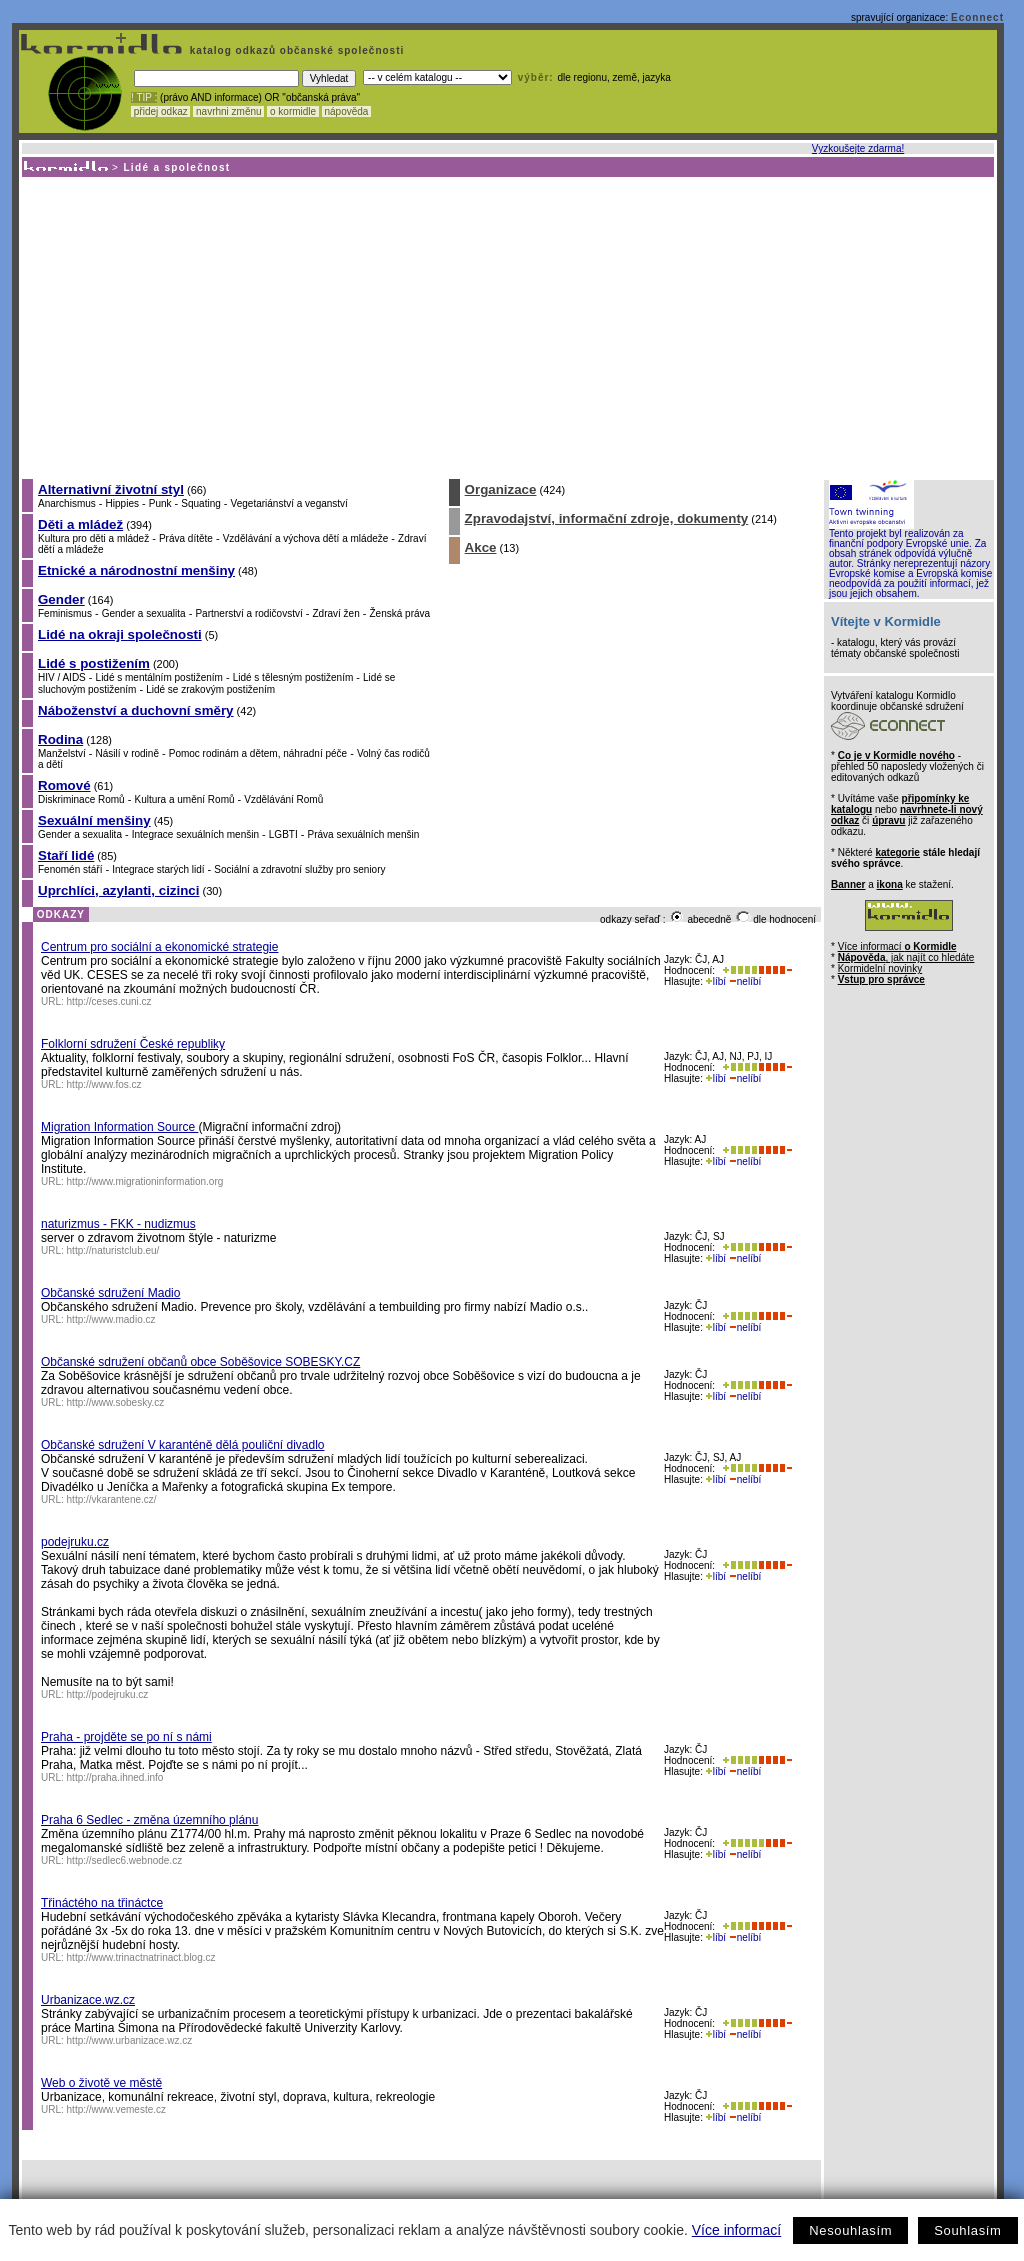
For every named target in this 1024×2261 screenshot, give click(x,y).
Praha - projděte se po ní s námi (126, 1737)
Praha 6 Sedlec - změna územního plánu (149, 1820)
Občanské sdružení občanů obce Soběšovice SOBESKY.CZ (200, 1362)
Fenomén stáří (70, 869)
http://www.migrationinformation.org (145, 1181)
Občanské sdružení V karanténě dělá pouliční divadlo (183, 1445)
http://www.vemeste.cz (116, 2109)
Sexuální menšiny (94, 820)
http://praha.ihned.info (115, 1777)
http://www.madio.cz (111, 1319)
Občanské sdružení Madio (110, 1293)
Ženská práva (400, 613)
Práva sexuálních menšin (364, 834)
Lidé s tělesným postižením (293, 677)
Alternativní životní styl (111, 489)
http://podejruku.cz (108, 1694)
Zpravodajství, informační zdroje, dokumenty (607, 518)
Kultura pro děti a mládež (93, 538)
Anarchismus (67, 503)
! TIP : (144, 97)
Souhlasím (967, 2230)
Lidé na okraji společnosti (120, 634)
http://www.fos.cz (104, 1084)
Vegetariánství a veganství (289, 503)
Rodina (60, 739)
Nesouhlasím (850, 2230)
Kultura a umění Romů (184, 799)
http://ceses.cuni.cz (109, 1001)
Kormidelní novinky (880, 968)
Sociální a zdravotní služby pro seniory (299, 869)
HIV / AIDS (62, 677)
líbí (716, 981)
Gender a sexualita (144, 613)
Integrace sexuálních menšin (195, 834)
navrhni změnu (228, 111)
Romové (64, 785)
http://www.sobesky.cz (116, 1402)
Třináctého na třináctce (102, 1903)
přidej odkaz (160, 111)
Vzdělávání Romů (283, 799)
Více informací (736, 2230)
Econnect (977, 17)
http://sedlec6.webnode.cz (125, 1860)
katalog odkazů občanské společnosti (295, 50)
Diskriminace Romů (81, 799)
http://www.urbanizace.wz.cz (130, 2040)
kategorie (897, 852)
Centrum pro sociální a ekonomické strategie (159, 947)
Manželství (62, 753)
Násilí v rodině (127, 753)
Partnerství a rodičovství (248, 613)
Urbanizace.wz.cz (88, 2000)
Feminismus (65, 613)
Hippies (122, 503)
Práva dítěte (186, 538)
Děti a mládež (80, 524)
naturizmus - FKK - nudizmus (118, 1224)
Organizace (501, 489)
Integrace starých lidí (158, 869)
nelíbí (745, 981)
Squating (200, 503)
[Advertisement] (506, 327)
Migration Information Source (119, 1127)
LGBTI (283, 834)
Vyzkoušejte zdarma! (858, 148)
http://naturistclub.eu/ (113, 1250)
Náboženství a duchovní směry (136, 710)
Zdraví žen (335, 613)
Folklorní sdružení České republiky (133, 1044)
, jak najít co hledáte (906, 957)
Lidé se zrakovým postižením (210, 689)
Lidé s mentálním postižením (159, 677)
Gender (61, 599)
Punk (160, 503)
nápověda (347, 111)
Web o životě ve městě (101, 2083)
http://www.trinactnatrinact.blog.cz (141, 1957)
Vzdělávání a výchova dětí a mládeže (306, 538)
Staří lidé (66, 855)
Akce (481, 547)
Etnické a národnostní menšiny (136, 570)
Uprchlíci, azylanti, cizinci (118, 890)
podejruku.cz (75, 1542)
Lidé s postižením (94, 663)
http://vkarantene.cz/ (112, 1499)
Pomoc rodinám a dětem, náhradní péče (258, 753)
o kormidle (293, 111)
